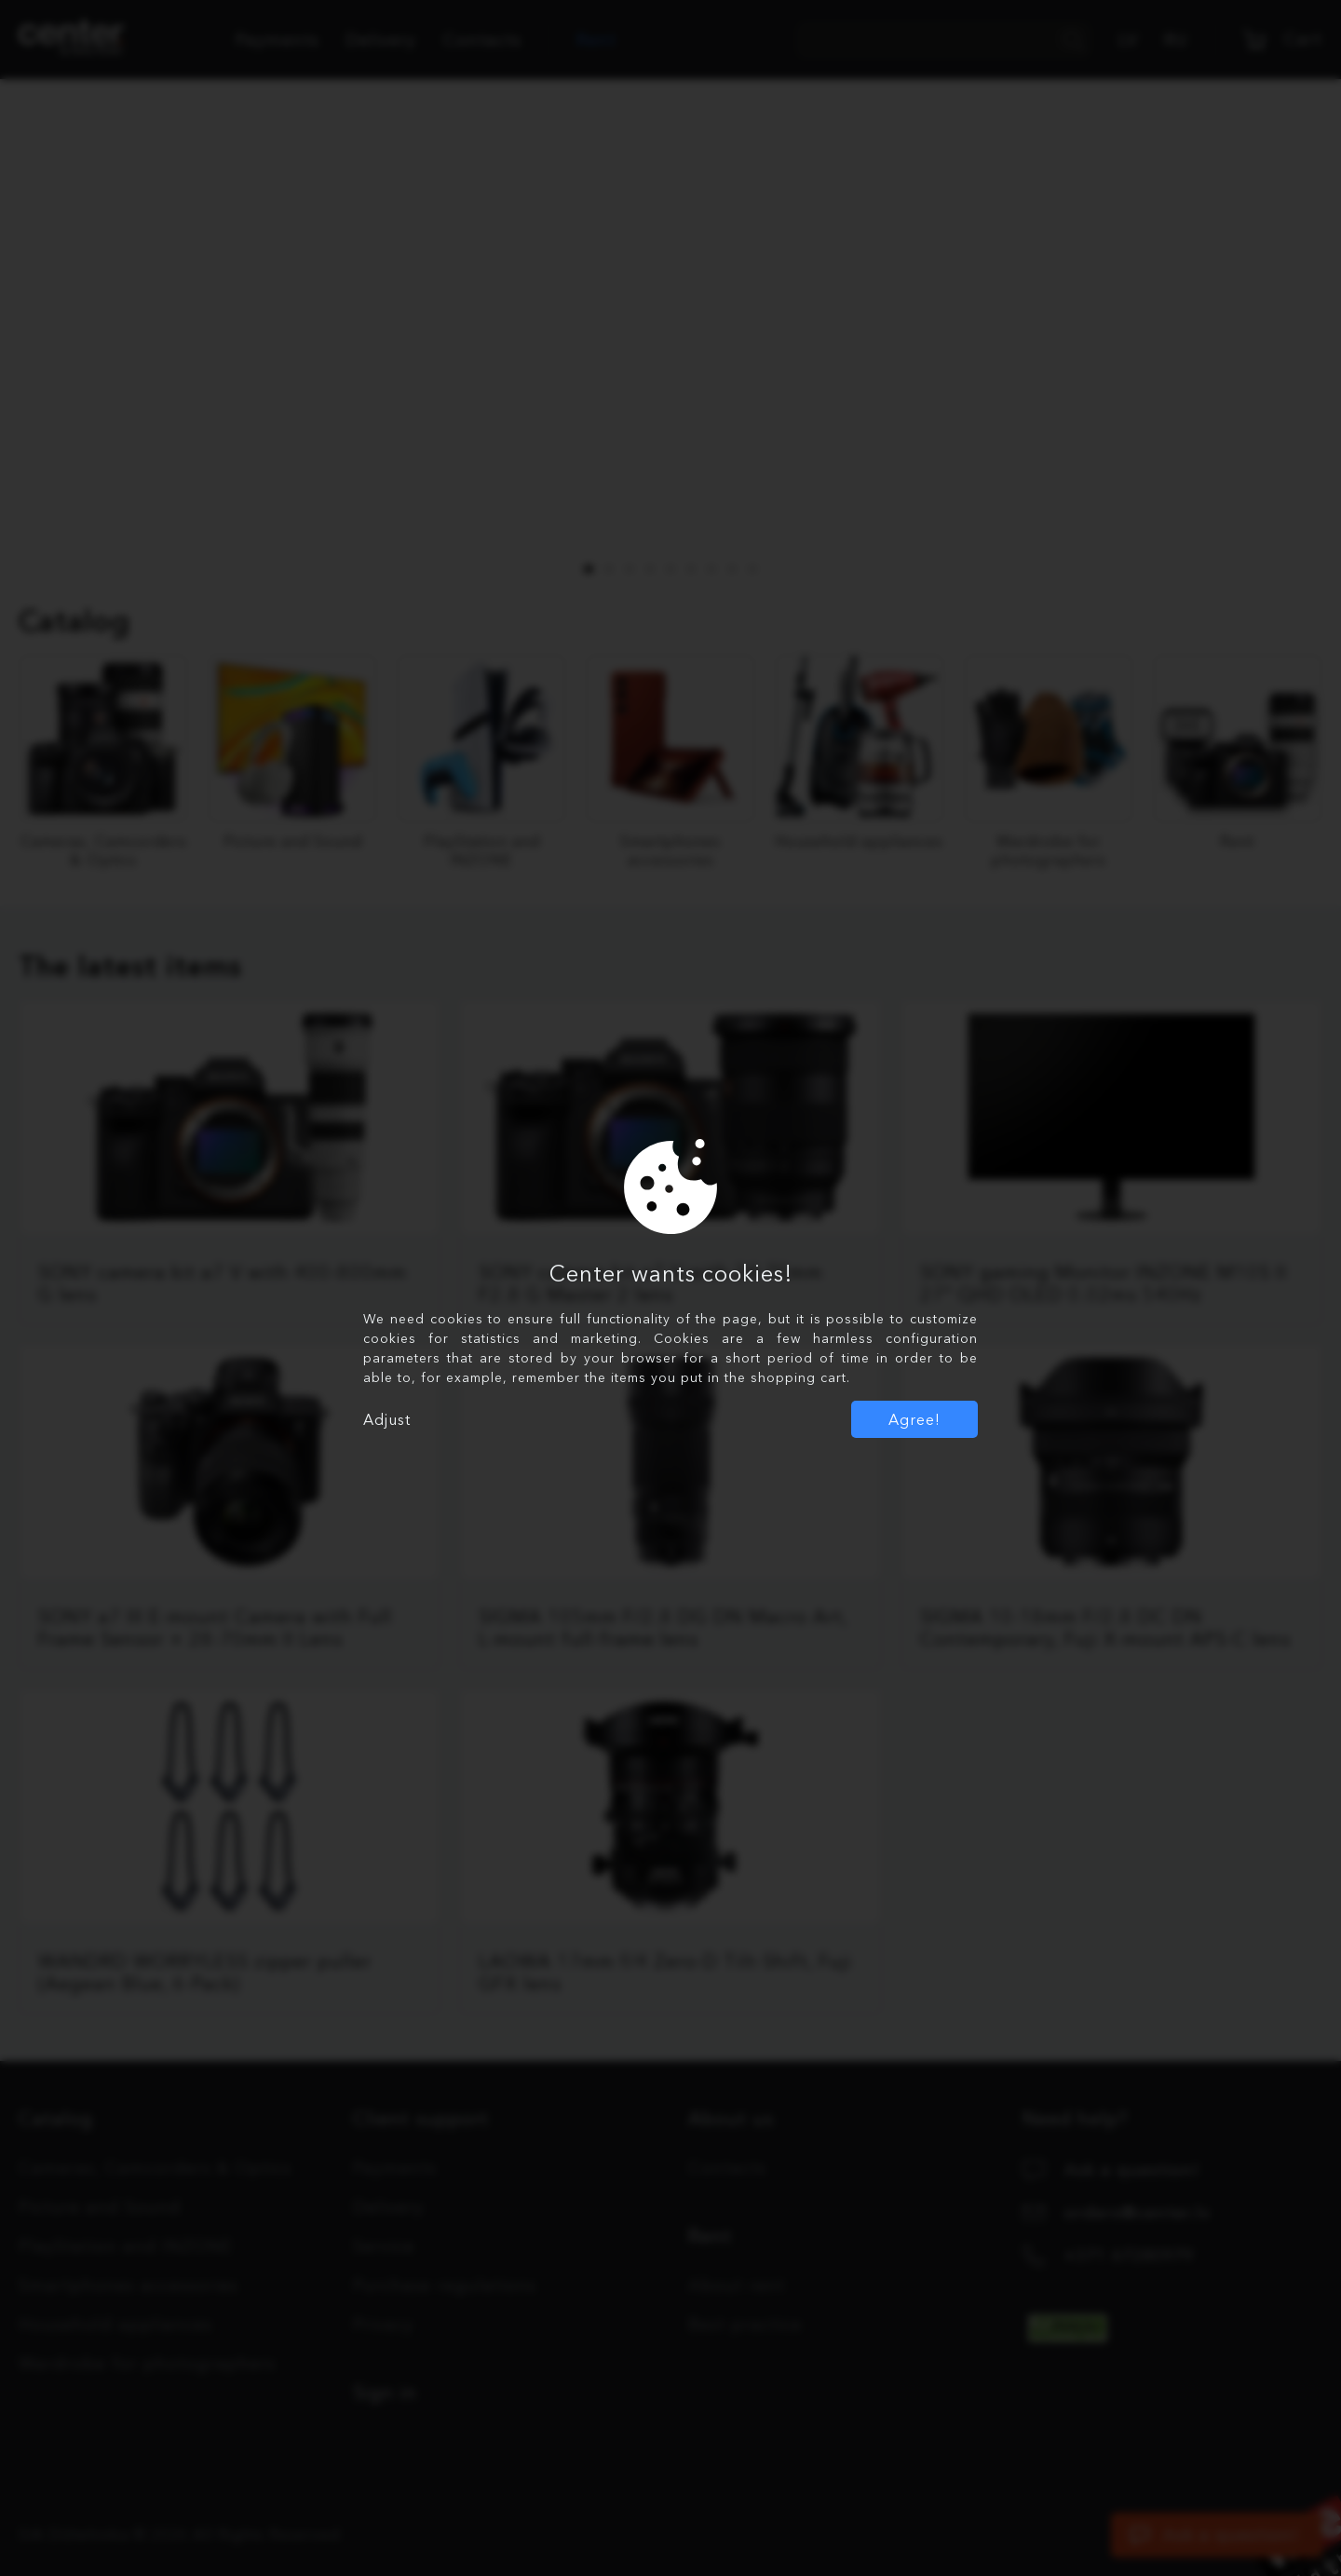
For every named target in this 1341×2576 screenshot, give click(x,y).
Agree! (914, 1419)
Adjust (387, 1419)
